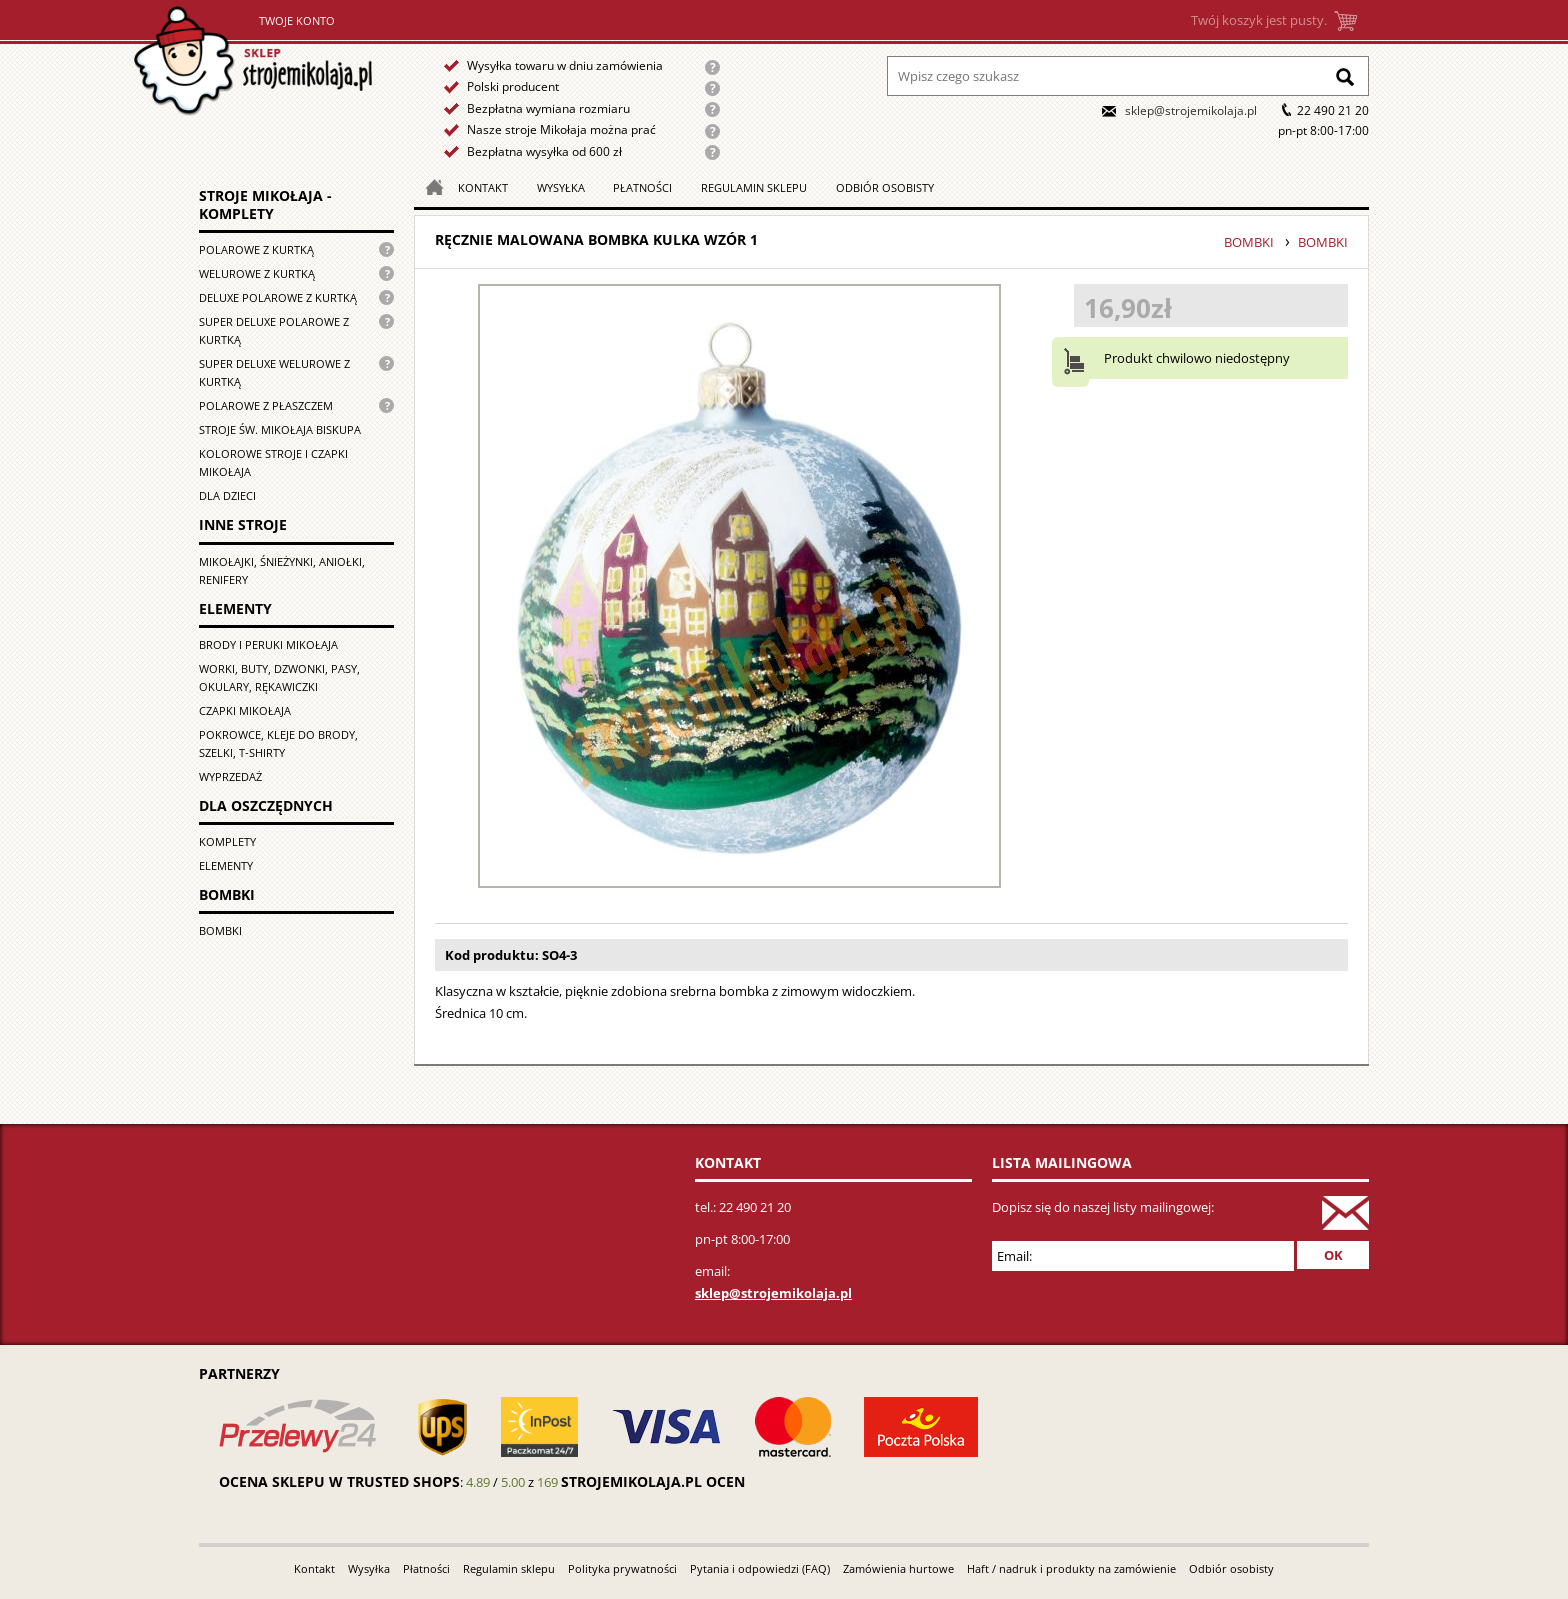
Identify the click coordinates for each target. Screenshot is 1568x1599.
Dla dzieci (227, 495)
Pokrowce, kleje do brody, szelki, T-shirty (278, 743)
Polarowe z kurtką (256, 249)
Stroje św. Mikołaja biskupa (280, 429)
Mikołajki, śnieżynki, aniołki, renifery (282, 570)
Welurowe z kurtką (257, 273)
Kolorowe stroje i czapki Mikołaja (273, 462)
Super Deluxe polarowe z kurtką (274, 330)
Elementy (226, 865)
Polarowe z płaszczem (266, 405)
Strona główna (305, 73)
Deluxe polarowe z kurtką (278, 297)
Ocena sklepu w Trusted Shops (339, 1481)
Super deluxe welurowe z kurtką (274, 372)
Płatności (642, 187)
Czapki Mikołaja (245, 710)
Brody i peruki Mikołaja (268, 644)
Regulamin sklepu (754, 187)
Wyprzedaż (230, 776)
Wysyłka (561, 187)
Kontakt (483, 187)
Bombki (220, 930)
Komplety (227, 841)
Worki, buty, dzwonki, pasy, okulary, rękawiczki (279, 677)
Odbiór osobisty (885, 187)
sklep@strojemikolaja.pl (1191, 110)
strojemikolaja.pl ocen (653, 1481)
